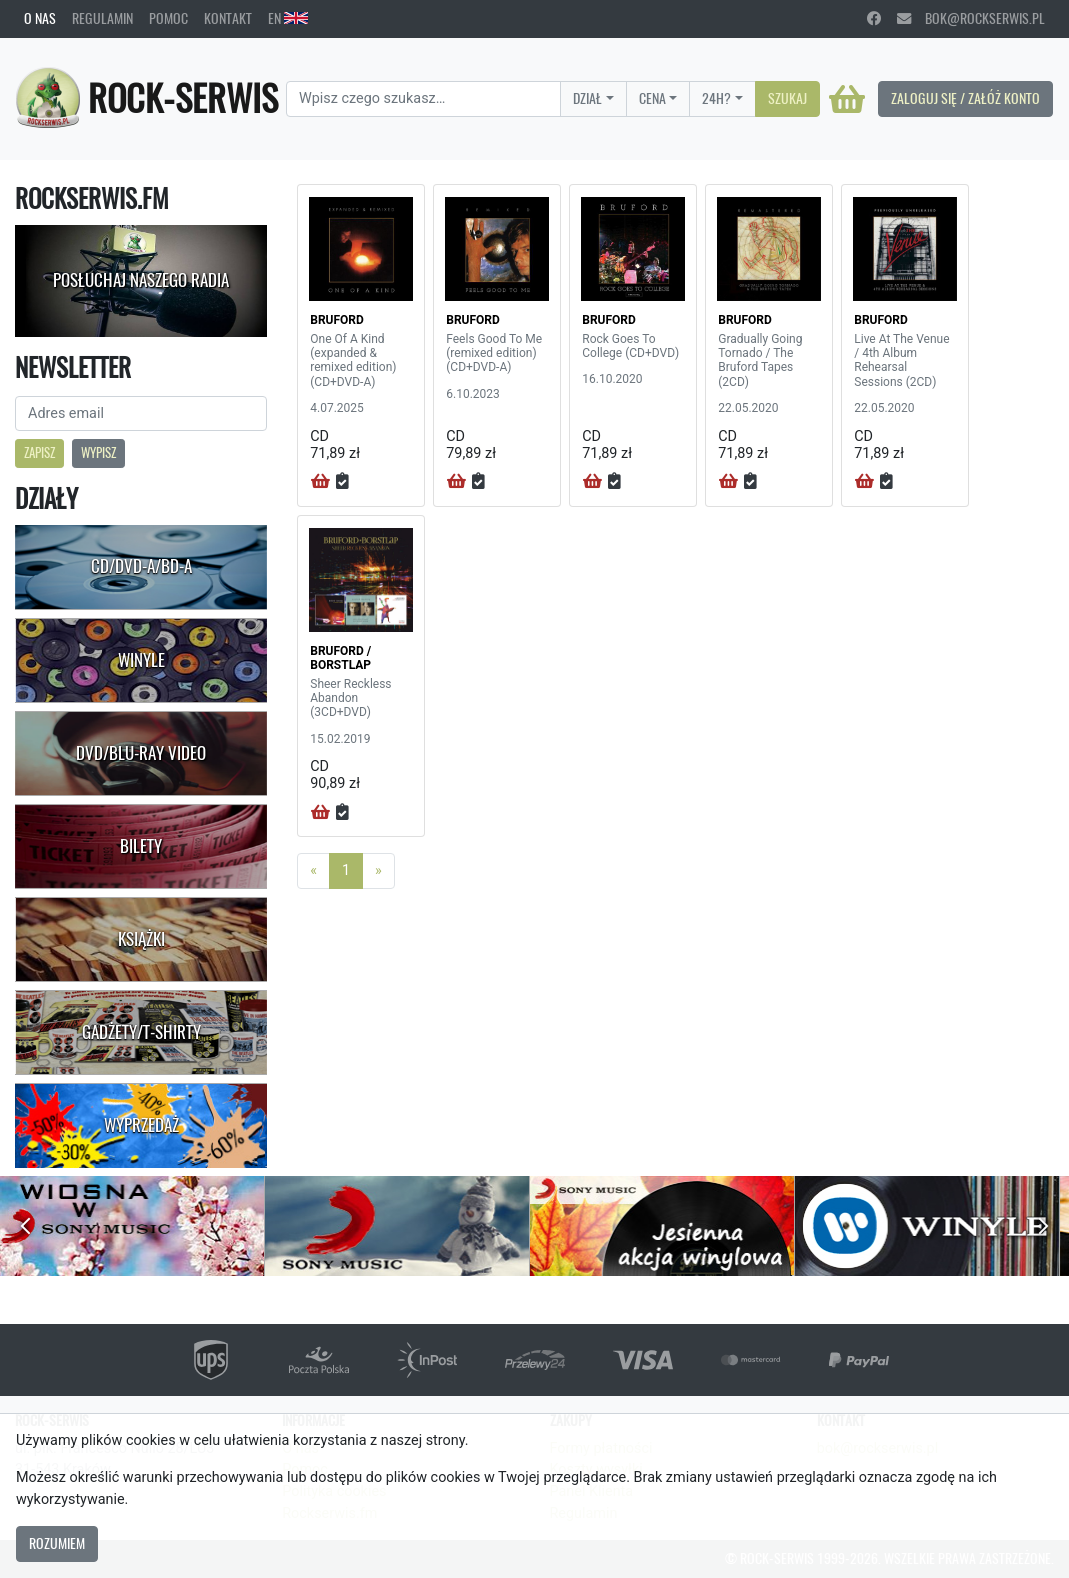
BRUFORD (337, 320)
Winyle (141, 660)
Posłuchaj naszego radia (141, 280)
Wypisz (98, 452)
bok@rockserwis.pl (971, 18)
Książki (141, 939)
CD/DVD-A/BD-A (141, 566)
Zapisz (39, 452)
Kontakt (228, 18)
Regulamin (102, 18)
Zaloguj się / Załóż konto (965, 98)
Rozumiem (57, 1543)
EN (288, 18)
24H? (716, 98)
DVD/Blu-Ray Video (141, 753)
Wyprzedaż (141, 1125)
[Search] (423, 99)
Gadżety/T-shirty (141, 1032)
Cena (652, 98)
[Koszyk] (847, 99)
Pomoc (168, 18)
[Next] (378, 871)
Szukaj (787, 98)
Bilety (141, 846)
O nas (40, 18)
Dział (587, 98)
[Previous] (313, 871)
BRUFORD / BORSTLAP (340, 658)
